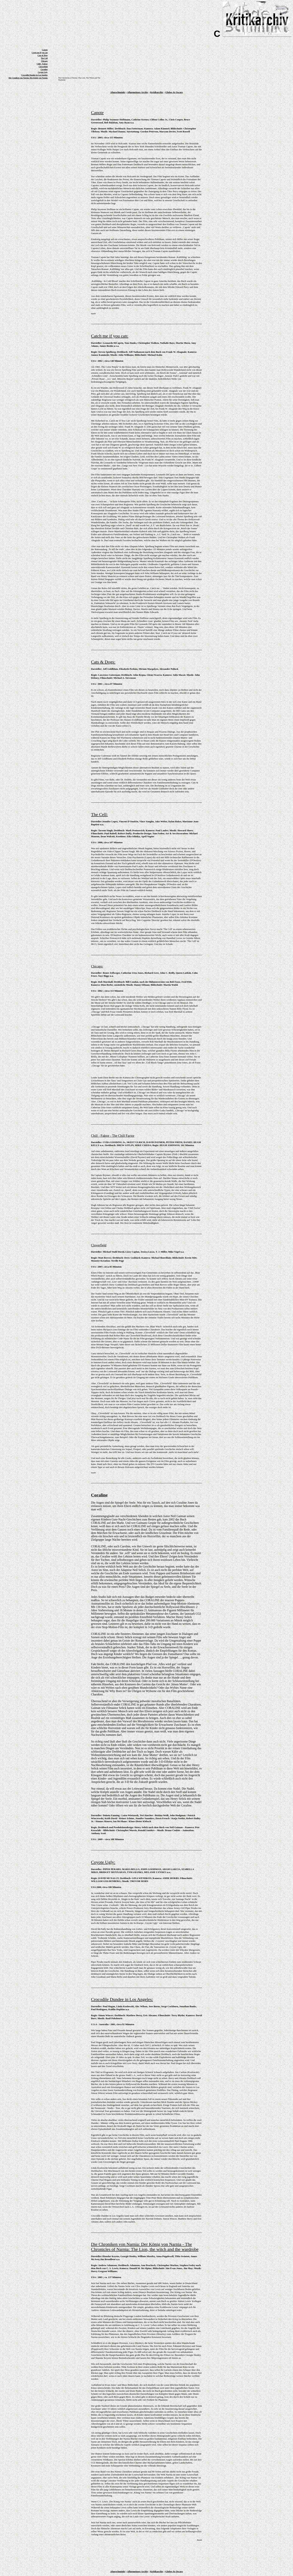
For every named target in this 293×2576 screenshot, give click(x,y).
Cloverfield (98, 1245)
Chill (94, 1136)
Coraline (99, 1495)
